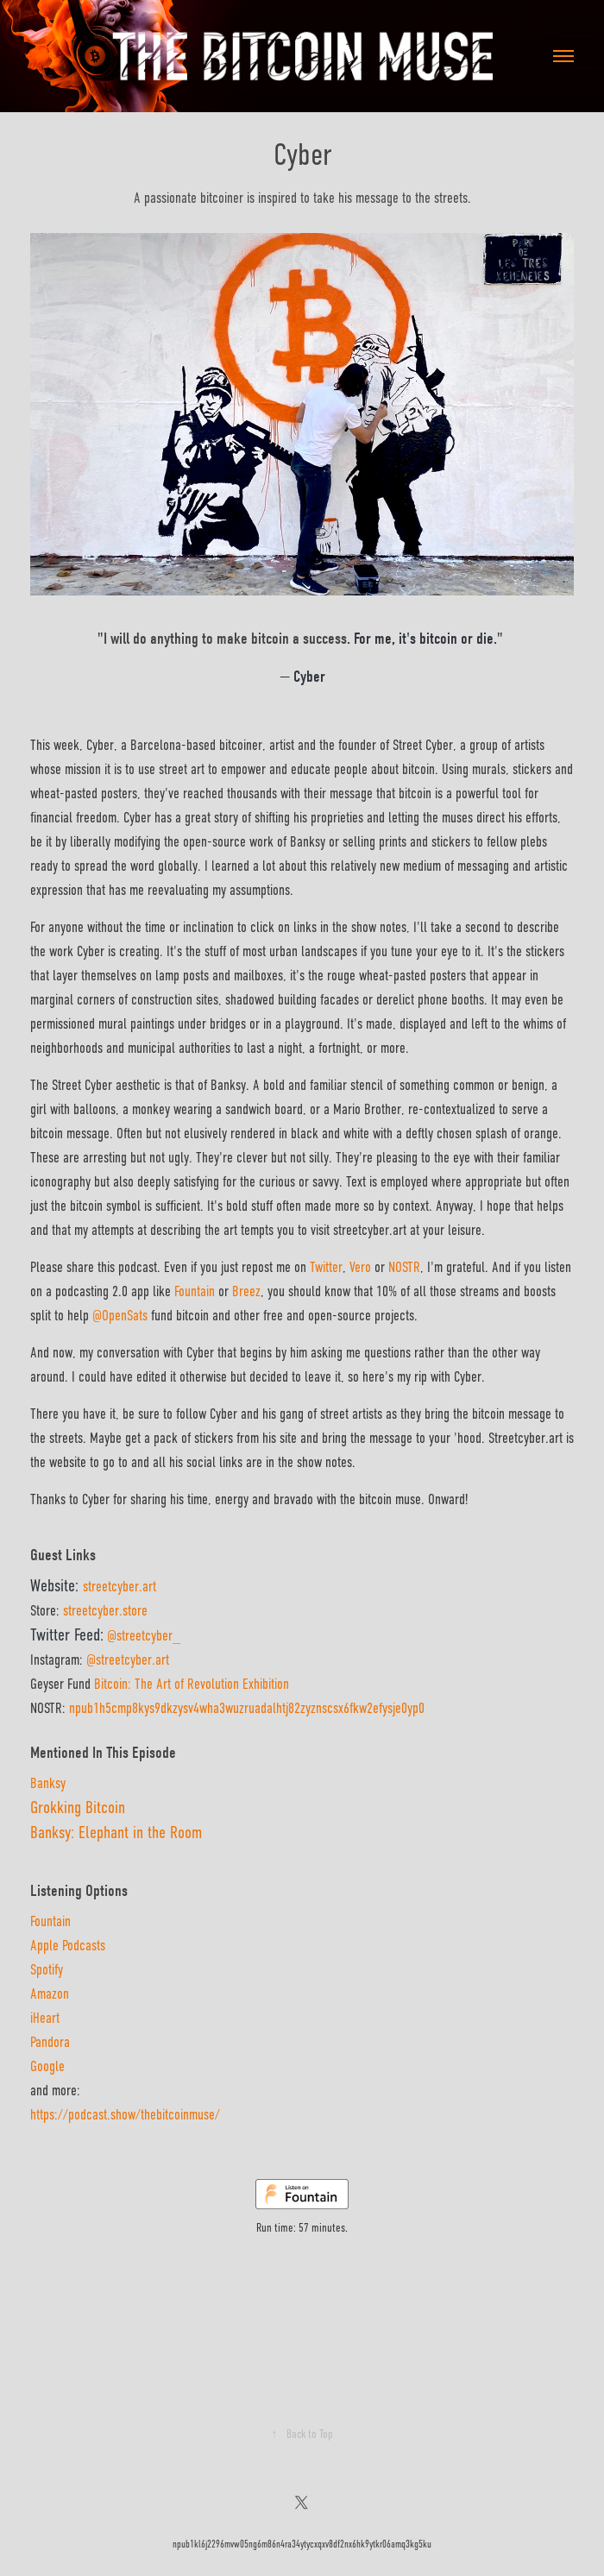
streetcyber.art (119, 1586)
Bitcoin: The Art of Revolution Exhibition (191, 1684)
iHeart (45, 2018)
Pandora (50, 2042)
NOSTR (404, 1267)
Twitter (326, 1267)
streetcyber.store (105, 1611)
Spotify (46, 1970)
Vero (360, 1267)
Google (47, 2066)
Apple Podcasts (67, 1945)
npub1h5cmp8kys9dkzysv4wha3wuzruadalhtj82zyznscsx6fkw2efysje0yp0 (247, 1708)
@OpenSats (120, 1315)
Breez (246, 1291)
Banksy (48, 1783)
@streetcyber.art (127, 1660)
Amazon (49, 1994)
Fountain (50, 1921)
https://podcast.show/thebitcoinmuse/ (125, 2115)
